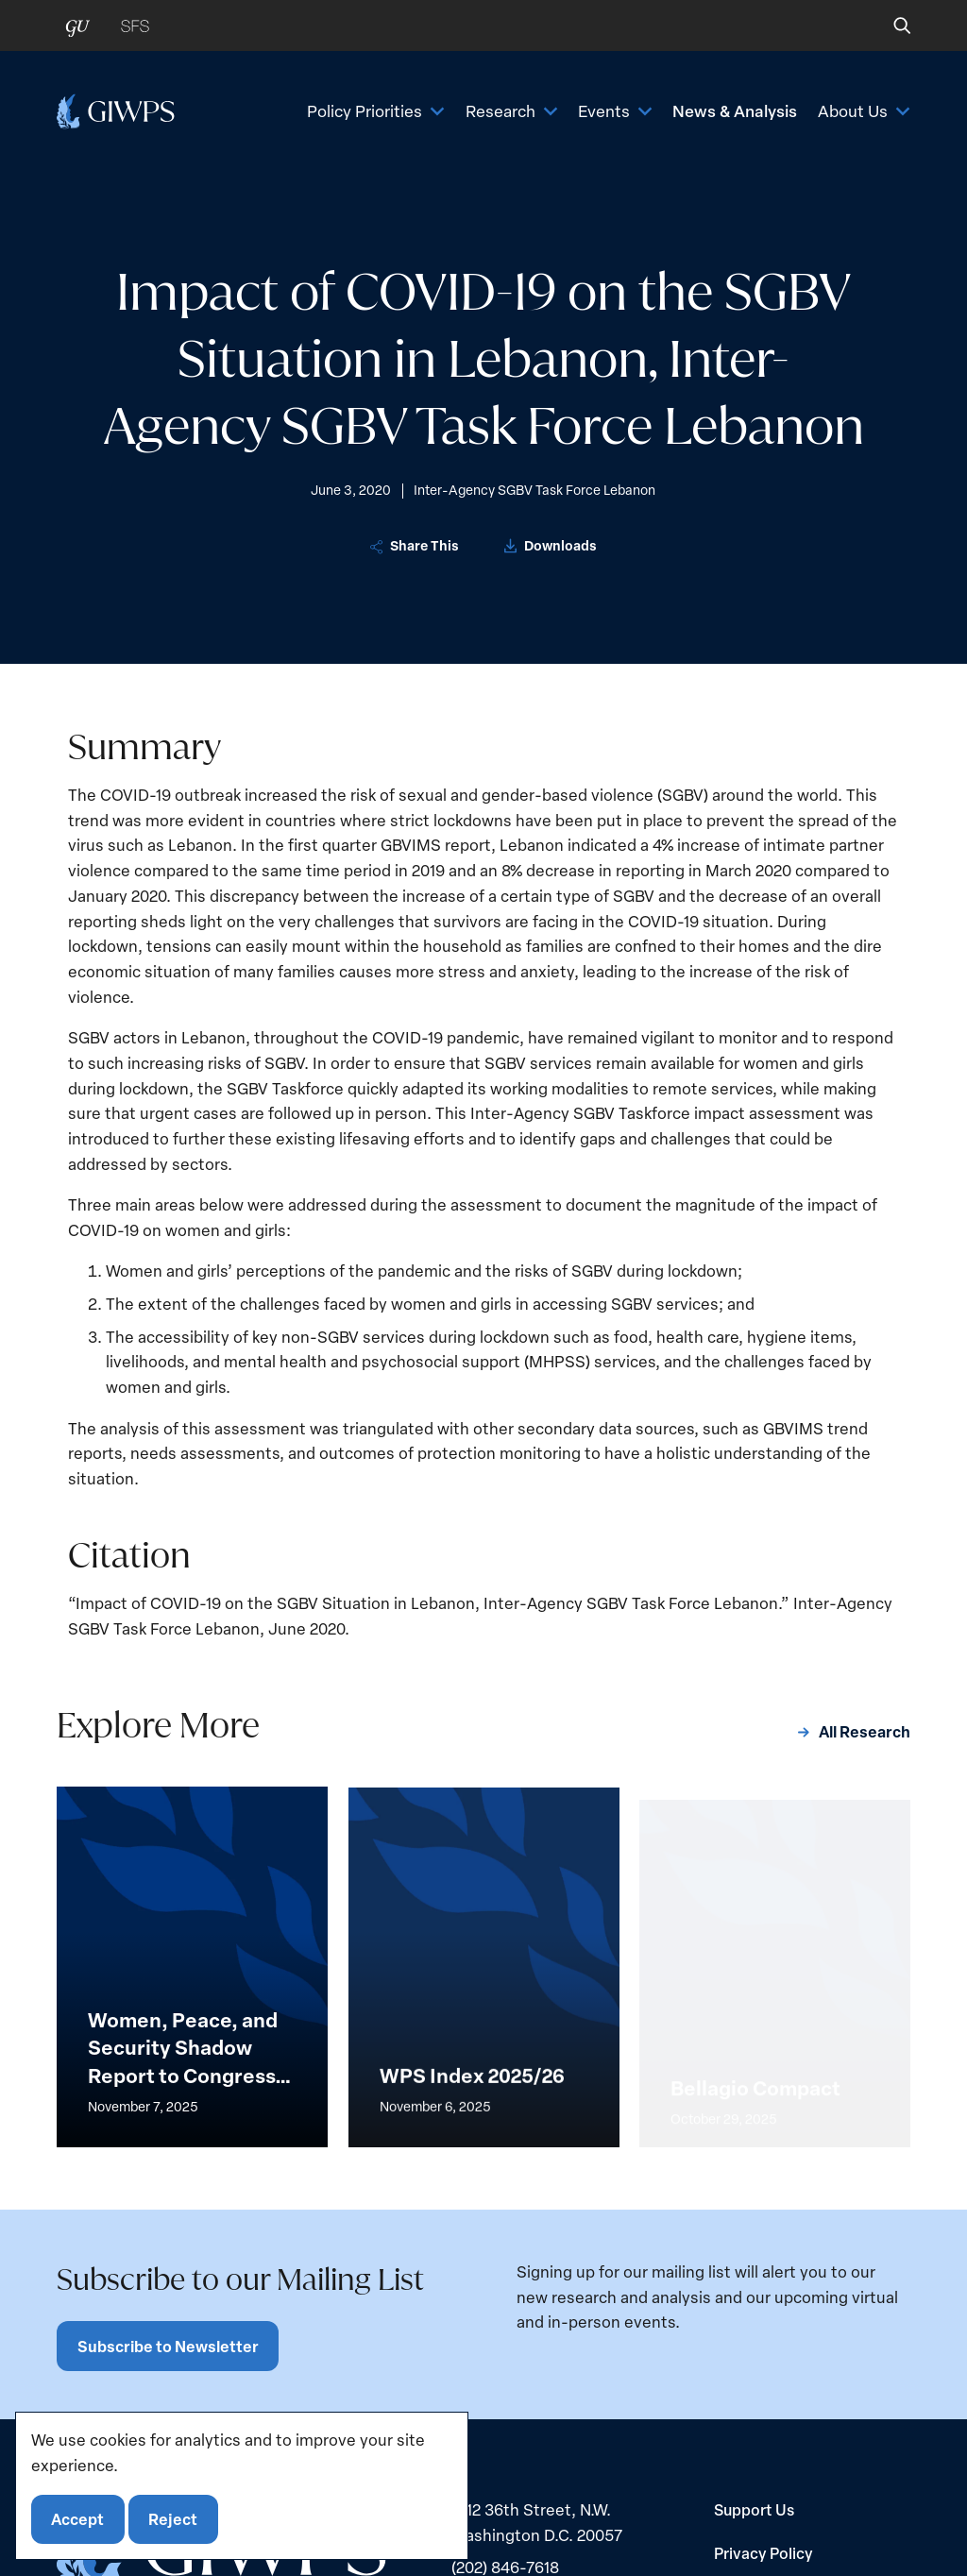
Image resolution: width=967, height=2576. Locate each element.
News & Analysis (734, 110)
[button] (889, 25)
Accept (77, 2519)
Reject (172, 2519)
